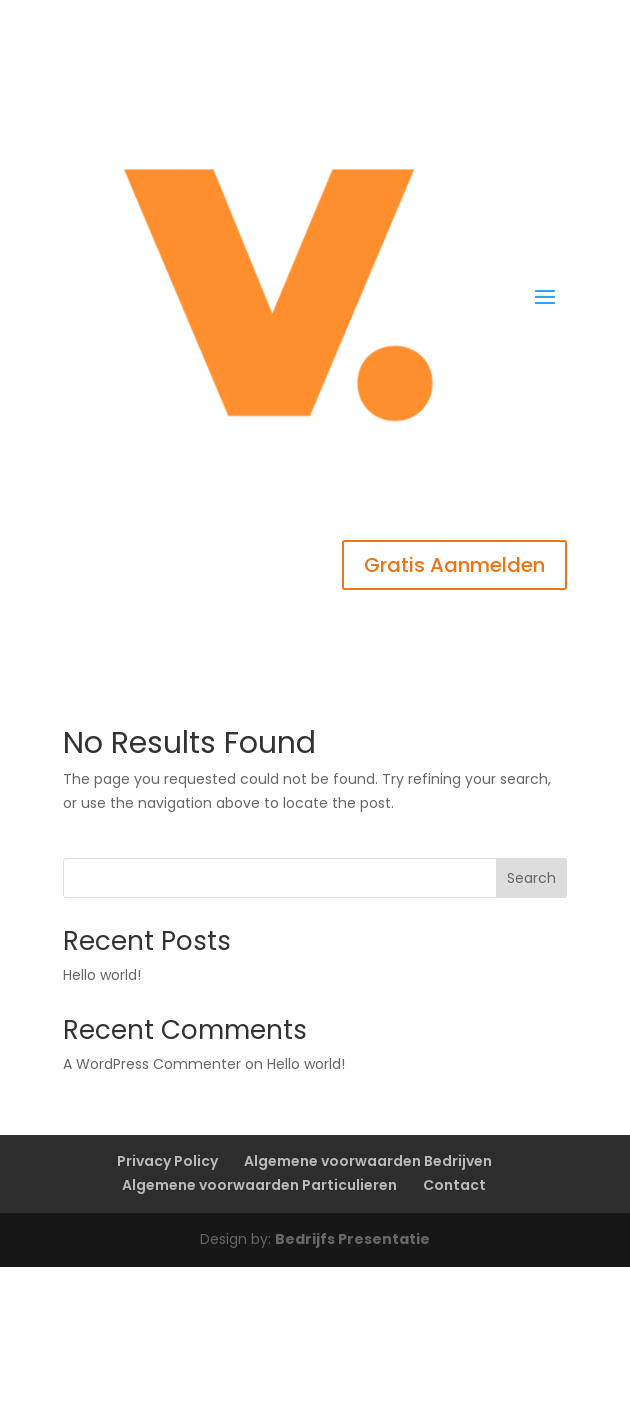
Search (531, 878)
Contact (454, 1185)
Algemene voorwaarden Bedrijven (368, 1161)
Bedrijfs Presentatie (352, 1239)
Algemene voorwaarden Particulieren (259, 1185)
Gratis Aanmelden (454, 565)
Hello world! (102, 975)
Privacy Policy (167, 1161)
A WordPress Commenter (152, 1064)
